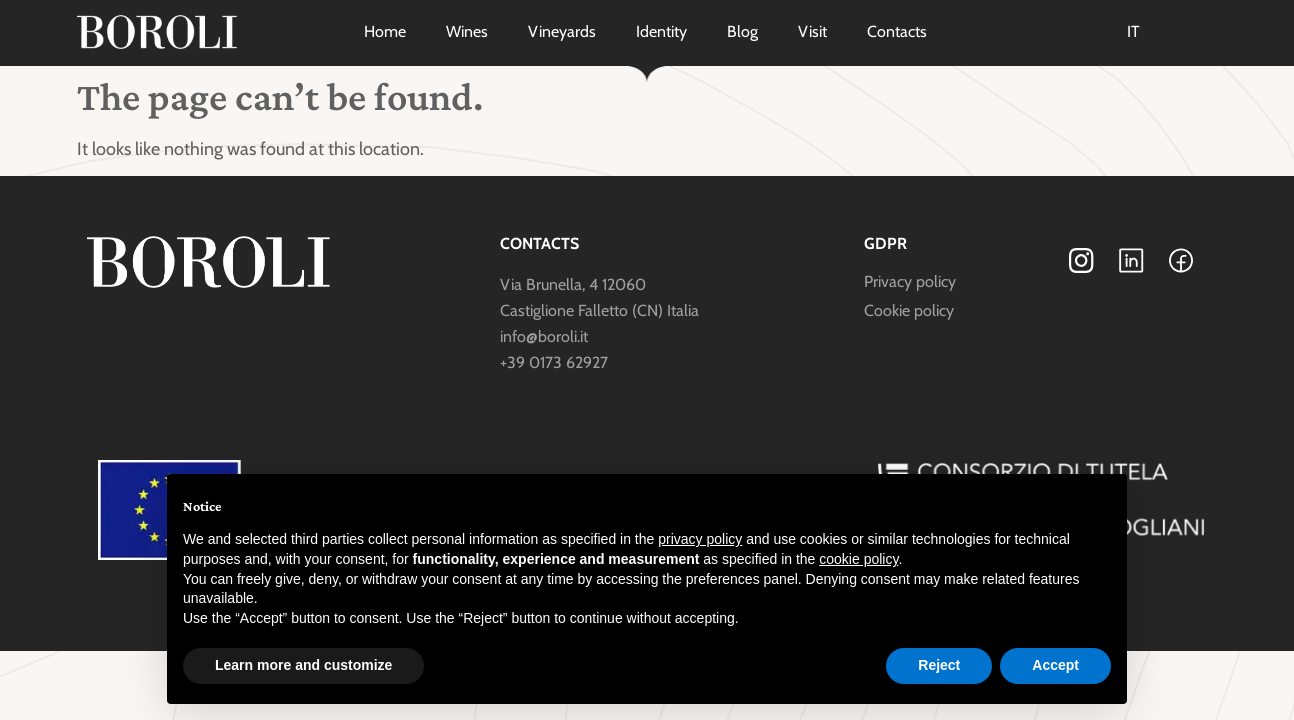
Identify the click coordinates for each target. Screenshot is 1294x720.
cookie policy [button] (858, 559)
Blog (742, 31)
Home (385, 31)
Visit (812, 31)
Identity (661, 31)
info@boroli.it (544, 336)
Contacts (897, 31)
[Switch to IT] (1133, 32)
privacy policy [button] (700, 539)
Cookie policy (909, 310)
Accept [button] (1055, 665)
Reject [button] (939, 665)
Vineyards (562, 31)
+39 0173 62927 (554, 362)
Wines (467, 31)
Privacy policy (910, 281)
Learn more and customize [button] (303, 665)
